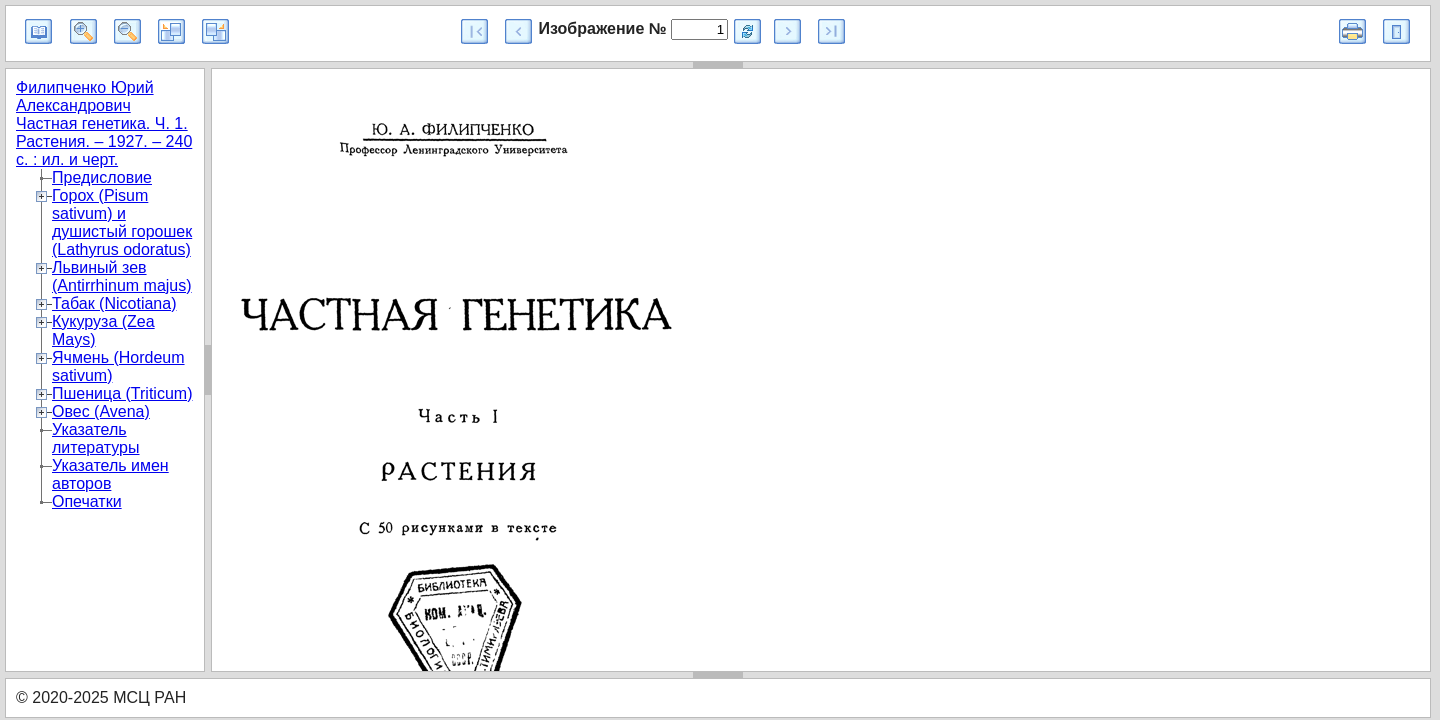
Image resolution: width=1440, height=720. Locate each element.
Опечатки (87, 501)
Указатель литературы (96, 438)
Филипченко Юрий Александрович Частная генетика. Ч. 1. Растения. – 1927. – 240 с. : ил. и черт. (104, 123)
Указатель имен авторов (110, 474)
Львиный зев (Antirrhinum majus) (122, 276)
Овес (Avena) (101, 411)
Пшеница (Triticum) (122, 393)
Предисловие (102, 177)
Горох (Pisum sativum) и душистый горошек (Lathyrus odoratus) (122, 222)
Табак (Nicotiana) (114, 303)
